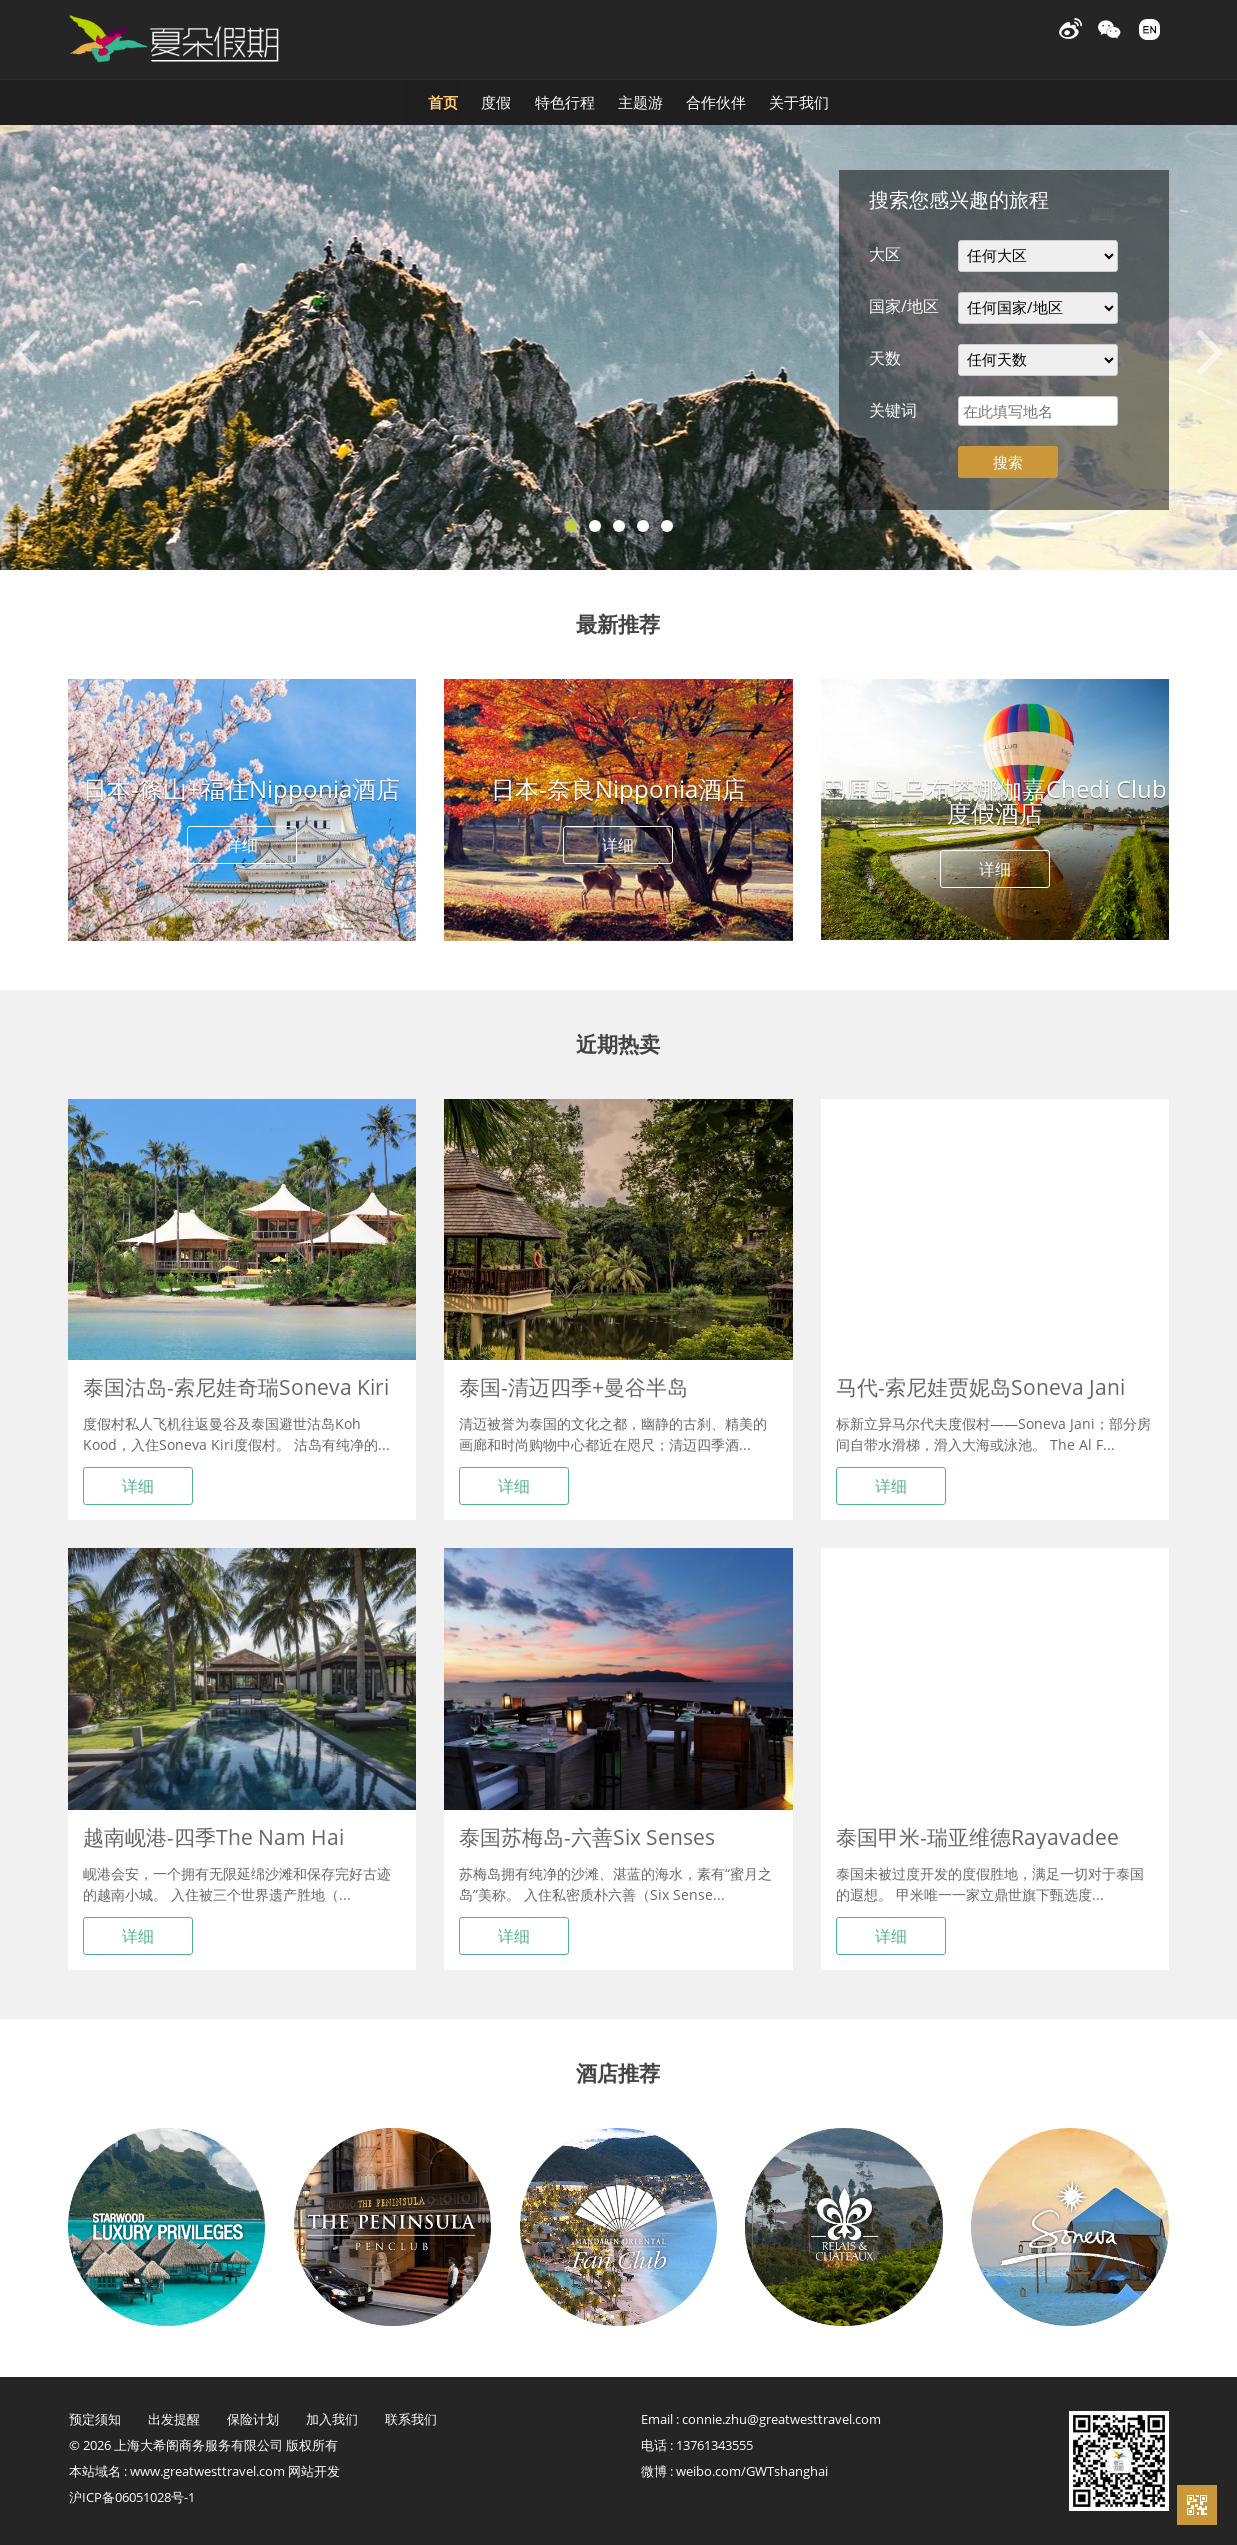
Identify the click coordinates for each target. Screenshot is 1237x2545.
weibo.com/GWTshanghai (752, 2471)
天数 (885, 358)
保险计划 (253, 2419)
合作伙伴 (831, 98)
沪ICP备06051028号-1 (132, 2497)
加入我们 (332, 2419)
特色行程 (513, 98)
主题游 (671, 98)
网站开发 (314, 2471)
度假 (361, 98)
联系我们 (411, 2419)
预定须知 (95, 2419)
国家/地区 (904, 306)
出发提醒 (174, 2419)
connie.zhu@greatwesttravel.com (781, 2419)
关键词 (893, 410)
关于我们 (997, 98)
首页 (225, 98)
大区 (885, 254)
